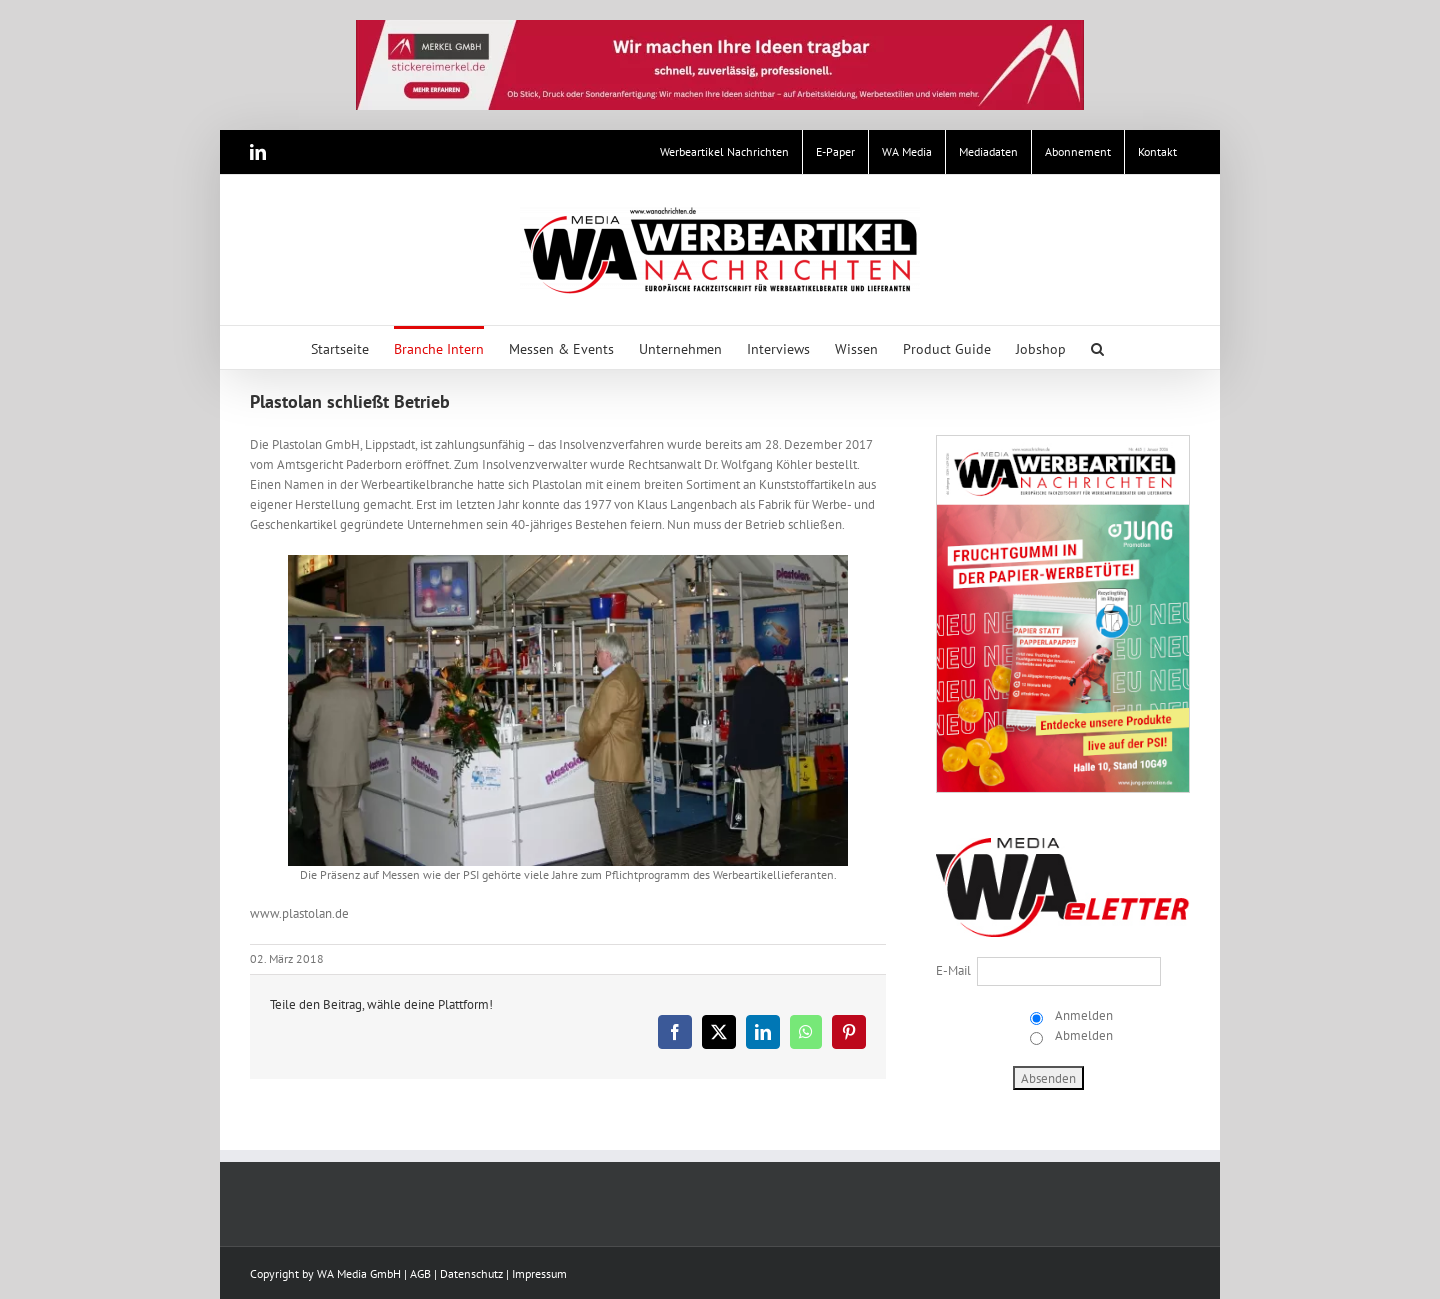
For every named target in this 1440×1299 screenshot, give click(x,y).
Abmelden (1082, 1035)
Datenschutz (471, 1273)
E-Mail (953, 970)
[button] (1097, 347)
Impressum (539, 1273)
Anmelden (1082, 1015)
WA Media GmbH (359, 1273)
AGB (420, 1273)
